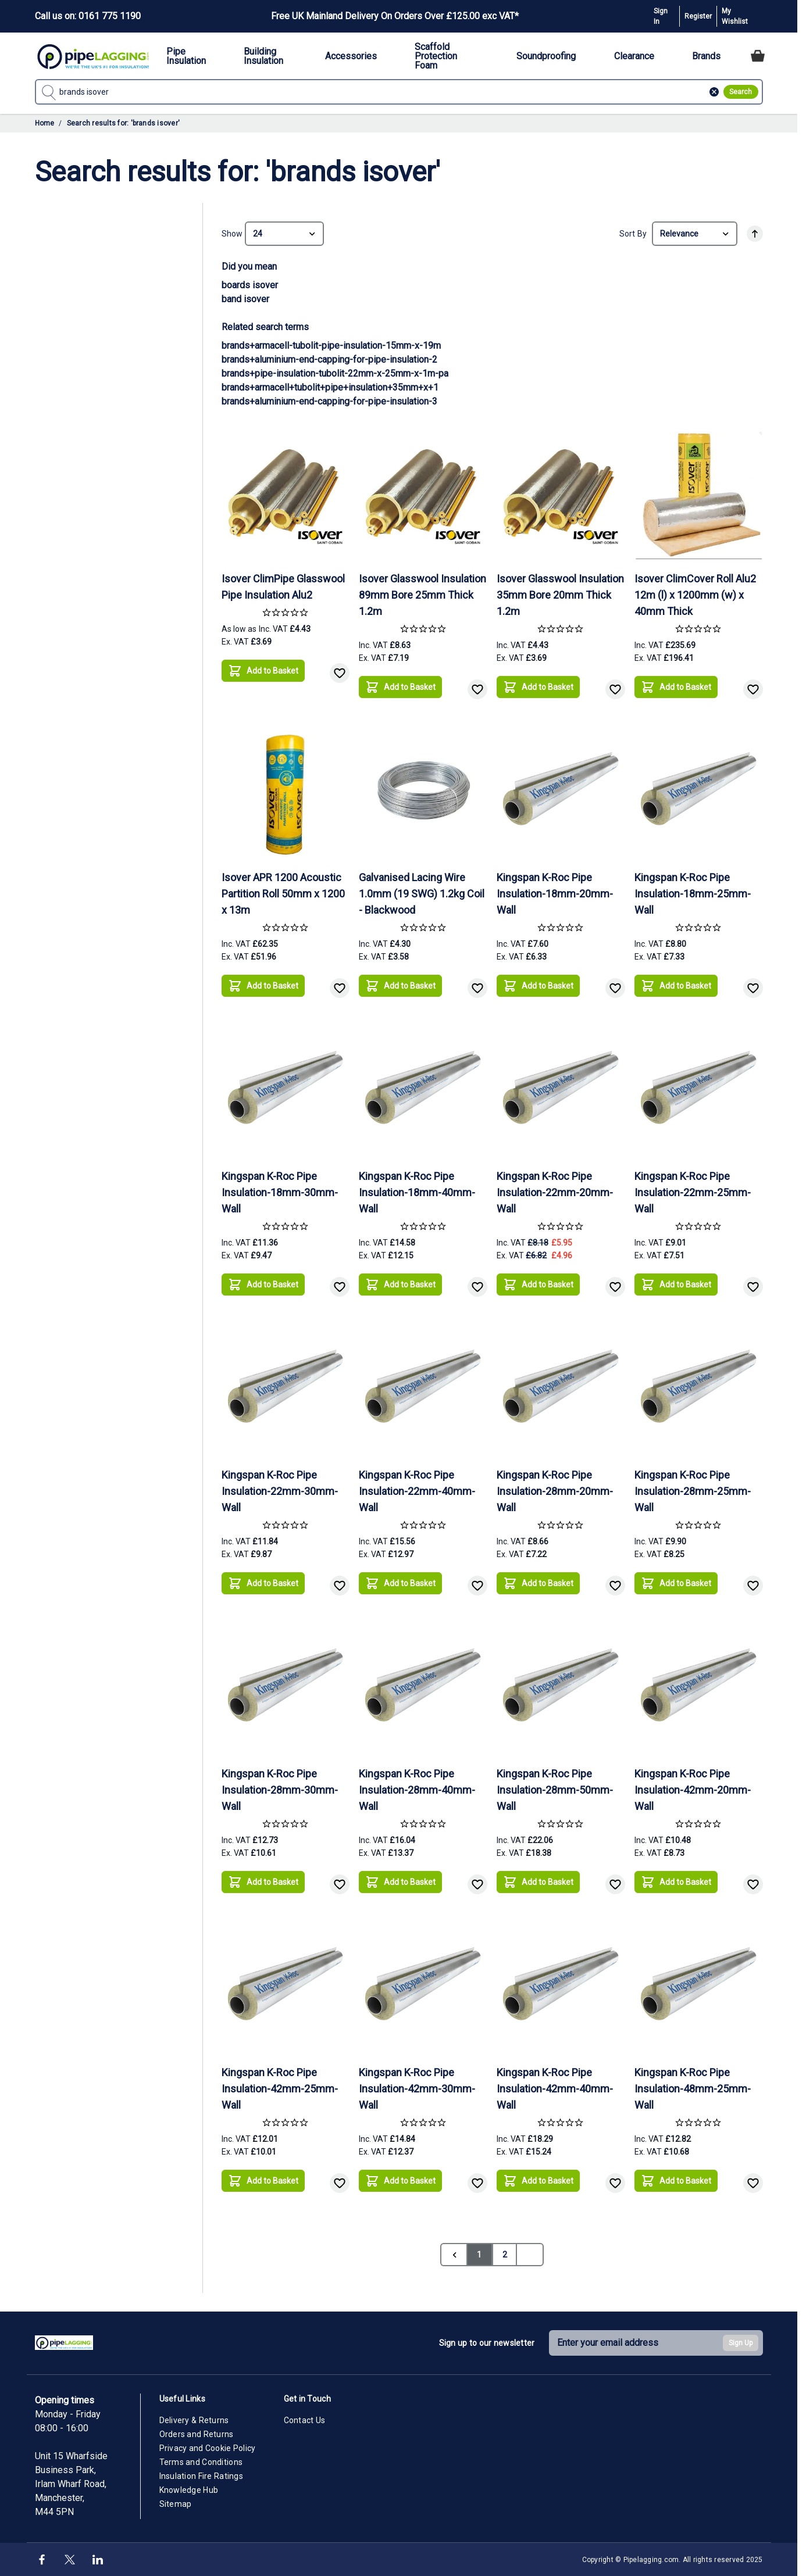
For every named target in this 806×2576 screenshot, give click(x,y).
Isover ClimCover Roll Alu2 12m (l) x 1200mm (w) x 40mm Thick (695, 595)
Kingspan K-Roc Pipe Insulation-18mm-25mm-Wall (692, 893)
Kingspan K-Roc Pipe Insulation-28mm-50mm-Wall (555, 1790)
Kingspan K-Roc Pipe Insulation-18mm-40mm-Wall (417, 1192)
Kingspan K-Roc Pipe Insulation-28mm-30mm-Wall (280, 1790)
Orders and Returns (196, 2434)
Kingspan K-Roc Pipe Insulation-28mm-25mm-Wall (692, 1491)
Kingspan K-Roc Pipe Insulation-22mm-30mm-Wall (280, 1491)
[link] (453, 2254)
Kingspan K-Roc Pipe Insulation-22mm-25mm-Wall (692, 1192)
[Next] (530, 2254)
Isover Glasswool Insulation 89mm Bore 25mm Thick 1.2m (422, 595)
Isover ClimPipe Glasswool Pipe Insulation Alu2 (283, 587)
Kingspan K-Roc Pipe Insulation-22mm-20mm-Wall (555, 1192)
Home (45, 123)
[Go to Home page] (93, 56)
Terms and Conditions (201, 2462)
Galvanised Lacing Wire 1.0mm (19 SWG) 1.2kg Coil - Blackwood (421, 893)
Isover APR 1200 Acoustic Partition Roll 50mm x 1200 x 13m (283, 893)
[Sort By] (694, 233)
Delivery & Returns (194, 2420)
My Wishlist (735, 16)
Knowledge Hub (189, 2490)
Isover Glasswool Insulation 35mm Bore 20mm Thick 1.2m (560, 595)
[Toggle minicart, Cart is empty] (757, 55)
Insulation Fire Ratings (201, 2476)
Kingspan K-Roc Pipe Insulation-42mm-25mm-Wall (280, 2088)
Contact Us (305, 2420)
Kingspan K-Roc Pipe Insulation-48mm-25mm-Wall (692, 2088)
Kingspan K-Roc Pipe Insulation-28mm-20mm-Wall (555, 1491)
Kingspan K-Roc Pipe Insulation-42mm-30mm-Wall (417, 2088)
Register (698, 16)
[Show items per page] (284, 233)
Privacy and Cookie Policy (207, 2448)
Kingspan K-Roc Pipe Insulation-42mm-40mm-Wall (555, 2088)
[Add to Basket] (263, 671)
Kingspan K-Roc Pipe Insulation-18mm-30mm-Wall (280, 1192)
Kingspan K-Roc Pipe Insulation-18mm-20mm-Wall (555, 893)
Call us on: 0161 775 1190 (88, 16)
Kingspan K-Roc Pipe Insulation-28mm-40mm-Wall (417, 1790)
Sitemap (175, 2504)
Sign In (661, 16)
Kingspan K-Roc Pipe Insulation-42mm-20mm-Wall (692, 1790)
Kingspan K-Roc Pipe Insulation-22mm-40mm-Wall (417, 1491)
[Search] (740, 92)
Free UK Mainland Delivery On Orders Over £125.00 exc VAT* (395, 16)
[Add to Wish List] (339, 673)
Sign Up (740, 2343)
